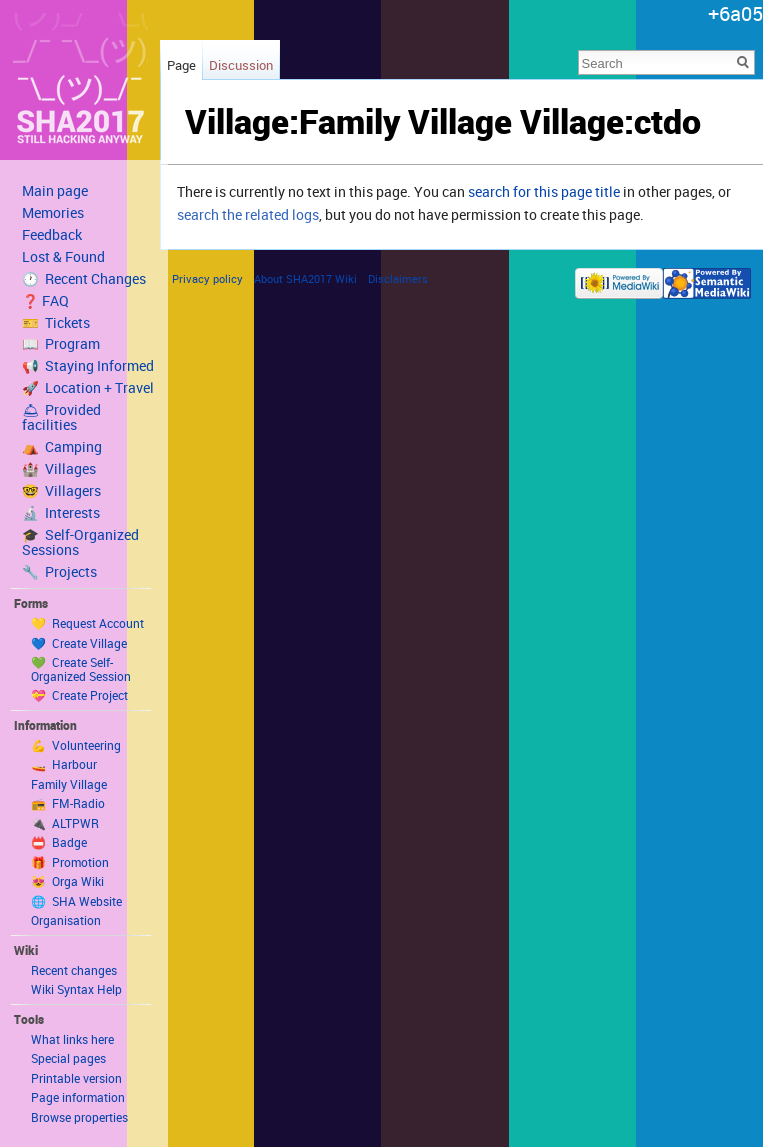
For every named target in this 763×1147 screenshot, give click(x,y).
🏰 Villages (59, 469)
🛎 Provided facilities (61, 417)
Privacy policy (207, 278)
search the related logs (248, 214)
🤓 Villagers (61, 491)
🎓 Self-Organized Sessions (80, 542)
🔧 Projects (59, 572)
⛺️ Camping (62, 447)
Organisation (66, 920)
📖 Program (61, 344)
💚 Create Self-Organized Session (81, 669)
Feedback (52, 235)
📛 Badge (59, 842)
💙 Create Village (79, 643)
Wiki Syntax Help (76, 989)
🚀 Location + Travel (88, 388)
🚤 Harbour (64, 764)
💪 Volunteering (76, 745)
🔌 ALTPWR (65, 823)
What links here (72, 1039)
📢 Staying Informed (88, 366)
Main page (55, 191)
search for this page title (544, 191)
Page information (78, 1097)
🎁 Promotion (70, 862)
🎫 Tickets (56, 323)
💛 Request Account (87, 623)
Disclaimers (398, 278)
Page (181, 65)
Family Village (69, 784)
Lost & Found (63, 257)
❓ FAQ (45, 301)
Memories (53, 213)
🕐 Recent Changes (84, 279)
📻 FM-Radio (68, 803)
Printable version (76, 1078)
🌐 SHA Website (76, 901)
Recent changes (74, 970)
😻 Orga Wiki (67, 881)
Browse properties (79, 1117)
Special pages (68, 1058)
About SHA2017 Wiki (305, 278)
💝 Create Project (79, 695)
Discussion (241, 65)
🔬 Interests (61, 513)
